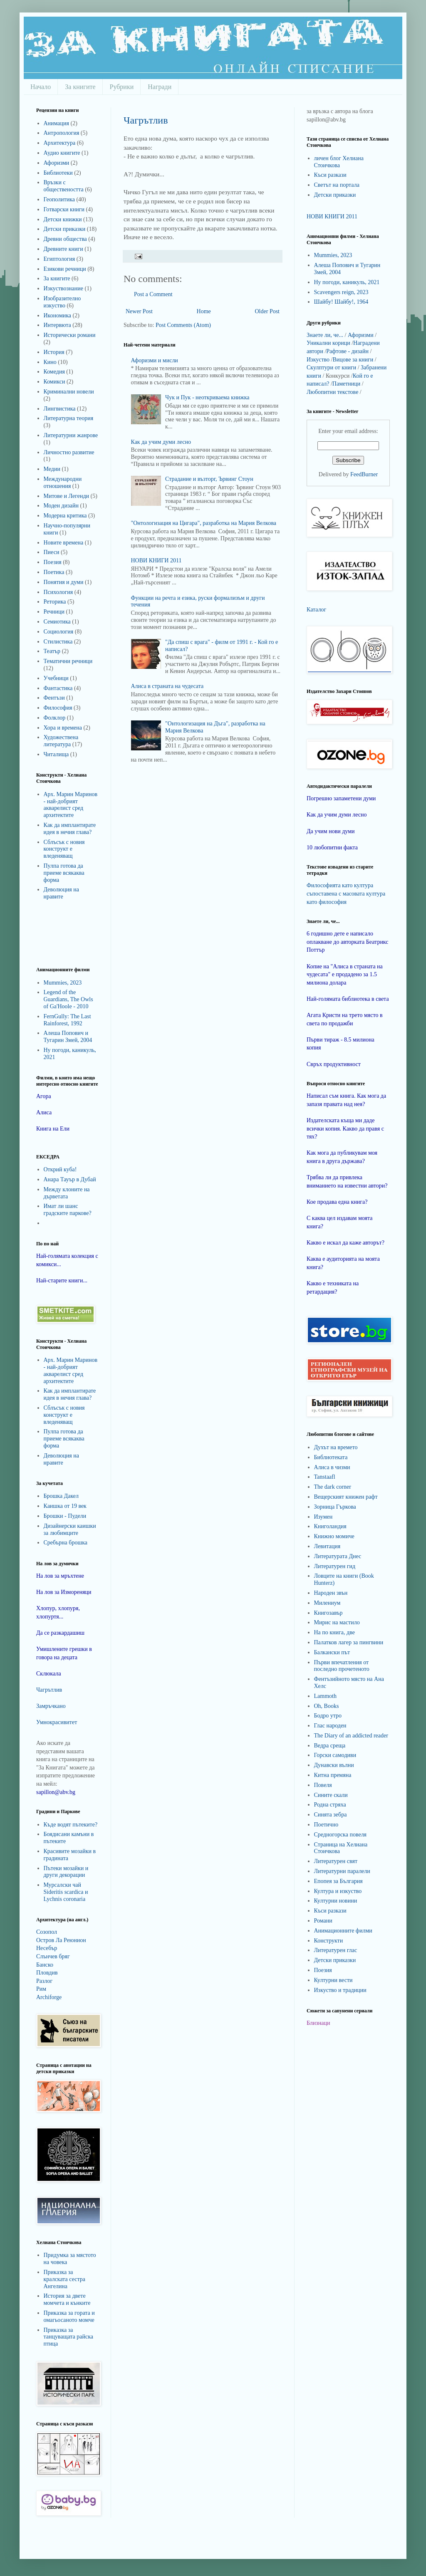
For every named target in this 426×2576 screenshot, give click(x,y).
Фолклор (55, 718)
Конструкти (328, 1941)
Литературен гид (335, 1566)
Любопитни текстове (332, 392)
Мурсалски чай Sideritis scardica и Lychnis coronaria (66, 1892)
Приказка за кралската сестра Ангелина (64, 2279)
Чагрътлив (146, 120)
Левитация (327, 1546)
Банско (44, 1965)
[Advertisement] (61, 933)
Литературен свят (336, 1861)
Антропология (61, 133)
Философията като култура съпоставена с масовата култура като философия (346, 893)
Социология (59, 632)
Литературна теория (69, 418)
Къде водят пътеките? (71, 1824)
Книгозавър (328, 1613)
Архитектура (60, 143)
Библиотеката (331, 1457)
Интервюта (57, 325)
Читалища (56, 754)
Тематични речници (68, 661)
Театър (52, 651)
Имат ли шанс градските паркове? (68, 1209)
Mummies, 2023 (63, 983)
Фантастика (58, 688)
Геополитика (59, 199)
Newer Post (139, 311)
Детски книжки (63, 219)
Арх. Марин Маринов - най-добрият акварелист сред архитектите (71, 804)
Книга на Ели (52, 1129)
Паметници (346, 384)
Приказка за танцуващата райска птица (69, 2337)
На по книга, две (334, 1632)
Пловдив (47, 1973)
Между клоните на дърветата (67, 1193)
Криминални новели (69, 392)
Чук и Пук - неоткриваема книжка (207, 397)
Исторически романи (70, 335)
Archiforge (49, 1997)
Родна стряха (330, 1804)
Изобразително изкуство (62, 302)
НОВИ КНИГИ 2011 (156, 560)
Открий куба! (60, 1169)
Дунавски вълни (334, 1765)
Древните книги (63, 249)
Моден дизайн (61, 505)
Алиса (44, 1112)
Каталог (316, 609)
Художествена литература (61, 740)
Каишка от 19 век (65, 1506)
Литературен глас (335, 1950)
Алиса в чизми (332, 1467)
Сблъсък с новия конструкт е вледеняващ (64, 849)
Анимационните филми (343, 1931)
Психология (58, 592)
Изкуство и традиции (340, 1990)
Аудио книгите (62, 153)
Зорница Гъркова (335, 1507)
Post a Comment (153, 294)
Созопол (46, 1932)
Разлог (44, 1981)
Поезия (53, 562)
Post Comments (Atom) (183, 325)
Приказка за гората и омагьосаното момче (69, 2316)
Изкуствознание (64, 288)
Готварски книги (64, 209)
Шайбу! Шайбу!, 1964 (341, 302)
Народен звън (331, 1593)
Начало (40, 86)
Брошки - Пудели (65, 1516)
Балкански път (332, 1652)
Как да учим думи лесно (161, 442)
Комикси (54, 382)
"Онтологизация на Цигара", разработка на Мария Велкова (204, 523)
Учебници (56, 678)
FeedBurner (364, 474)
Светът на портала (336, 185)
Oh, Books (326, 1706)
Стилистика (58, 641)
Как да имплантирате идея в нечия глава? (70, 828)
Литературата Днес (338, 1556)
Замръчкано (51, 1706)
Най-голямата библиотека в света (348, 999)
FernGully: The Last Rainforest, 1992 (67, 1020)
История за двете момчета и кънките (67, 2299)
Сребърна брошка (65, 1542)
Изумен (323, 1517)
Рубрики (122, 86)
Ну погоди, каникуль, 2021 (347, 282)
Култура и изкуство (338, 1891)
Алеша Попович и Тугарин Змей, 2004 (68, 1036)
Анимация (56, 123)
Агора (43, 1096)
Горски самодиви (335, 1755)
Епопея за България (338, 1881)
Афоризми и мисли (154, 360)
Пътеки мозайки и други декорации (66, 1871)
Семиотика (57, 622)
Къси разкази (330, 175)
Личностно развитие (69, 452)
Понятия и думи (64, 582)
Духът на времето (336, 1447)
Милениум (327, 1603)
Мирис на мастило (337, 1622)
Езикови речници (65, 269)
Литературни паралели (342, 1871)
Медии (52, 469)
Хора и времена (63, 728)
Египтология (59, 259)
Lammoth (325, 1696)
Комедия (54, 372)
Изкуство (318, 359)
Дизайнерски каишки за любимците (70, 1529)
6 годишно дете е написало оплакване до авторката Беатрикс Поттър (348, 941)
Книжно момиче (334, 1536)
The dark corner (332, 1487)
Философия (58, 708)
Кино (50, 362)
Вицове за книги (352, 359)
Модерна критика (65, 515)
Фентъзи (54, 698)
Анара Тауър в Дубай (70, 1179)
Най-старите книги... (61, 1280)
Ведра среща (330, 1745)
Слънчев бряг (53, 1956)
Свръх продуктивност (334, 1064)
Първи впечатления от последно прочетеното (341, 1666)
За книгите (80, 86)
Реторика (55, 602)
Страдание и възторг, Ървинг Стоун (209, 479)
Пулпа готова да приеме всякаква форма (64, 873)
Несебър (46, 1948)
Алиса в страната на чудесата (167, 686)
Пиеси (51, 552)
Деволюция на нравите (61, 893)
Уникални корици (328, 343)
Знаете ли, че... (325, 335)
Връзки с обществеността (64, 186)
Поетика (54, 572)
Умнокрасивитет (56, 1722)
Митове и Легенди (66, 496)
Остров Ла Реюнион (61, 1940)
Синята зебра (330, 1814)
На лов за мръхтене (60, 1576)
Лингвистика (60, 409)
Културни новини (335, 1901)
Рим (41, 1989)
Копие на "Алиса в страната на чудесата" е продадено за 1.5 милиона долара (345, 974)
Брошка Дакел (61, 1496)
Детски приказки (65, 229)
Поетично (326, 1824)
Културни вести (333, 1980)
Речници (54, 612)
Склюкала (48, 1673)
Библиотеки (58, 173)
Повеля (323, 1785)
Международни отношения (63, 482)
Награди (159, 86)
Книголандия (330, 1526)
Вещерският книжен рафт (346, 1497)
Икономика (58, 315)
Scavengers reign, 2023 (341, 292)
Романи (323, 1921)
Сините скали (331, 1795)
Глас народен (330, 1725)
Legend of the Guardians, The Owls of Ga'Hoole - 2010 (68, 999)
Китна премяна (333, 1775)
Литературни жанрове (71, 435)
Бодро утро (328, 1715)
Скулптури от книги (331, 367)
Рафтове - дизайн (347, 351)
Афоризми (56, 163)
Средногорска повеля (340, 1834)
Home (204, 311)
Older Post (267, 311)
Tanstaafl (324, 1477)
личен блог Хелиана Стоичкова (339, 161)
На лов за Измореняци (64, 1592)
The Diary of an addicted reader (351, 1735)
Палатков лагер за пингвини (349, 1642)
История (54, 352)
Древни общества (65, 239)
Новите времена (64, 542)
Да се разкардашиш (60, 1633)
